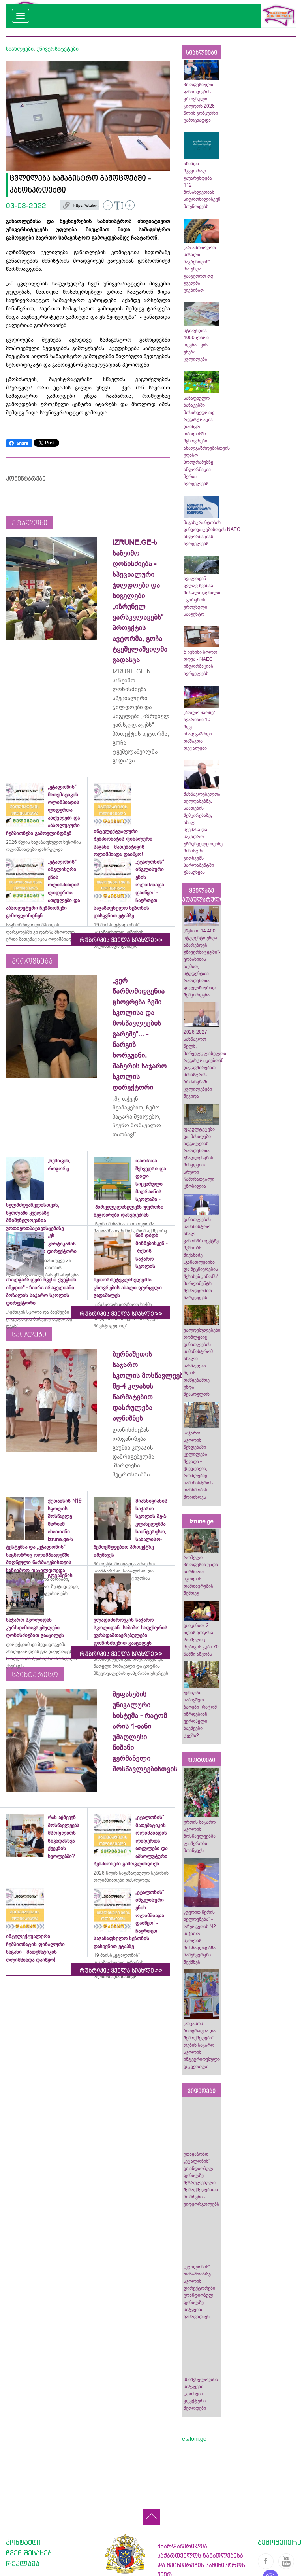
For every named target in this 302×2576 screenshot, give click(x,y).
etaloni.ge (194, 2439)
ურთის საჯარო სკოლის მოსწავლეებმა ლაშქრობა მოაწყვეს (200, 1836)
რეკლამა (22, 2563)
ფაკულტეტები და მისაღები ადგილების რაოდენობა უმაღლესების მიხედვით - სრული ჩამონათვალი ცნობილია (199, 1157)
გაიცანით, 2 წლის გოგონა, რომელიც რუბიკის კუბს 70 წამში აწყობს (201, 1640)
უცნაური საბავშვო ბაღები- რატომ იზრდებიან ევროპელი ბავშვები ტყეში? (200, 1714)
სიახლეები (20, 48)
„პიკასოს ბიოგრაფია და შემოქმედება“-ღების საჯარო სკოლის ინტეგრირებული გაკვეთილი (202, 2045)
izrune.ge (201, 1521)
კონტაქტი (23, 2542)
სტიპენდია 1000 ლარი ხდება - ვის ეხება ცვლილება (196, 345)
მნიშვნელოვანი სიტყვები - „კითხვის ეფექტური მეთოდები (201, 2394)
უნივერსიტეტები (58, 48)
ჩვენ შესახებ (29, 2552)
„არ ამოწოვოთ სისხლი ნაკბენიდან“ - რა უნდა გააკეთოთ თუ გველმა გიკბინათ (200, 269)
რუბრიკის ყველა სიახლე (121, 940)
